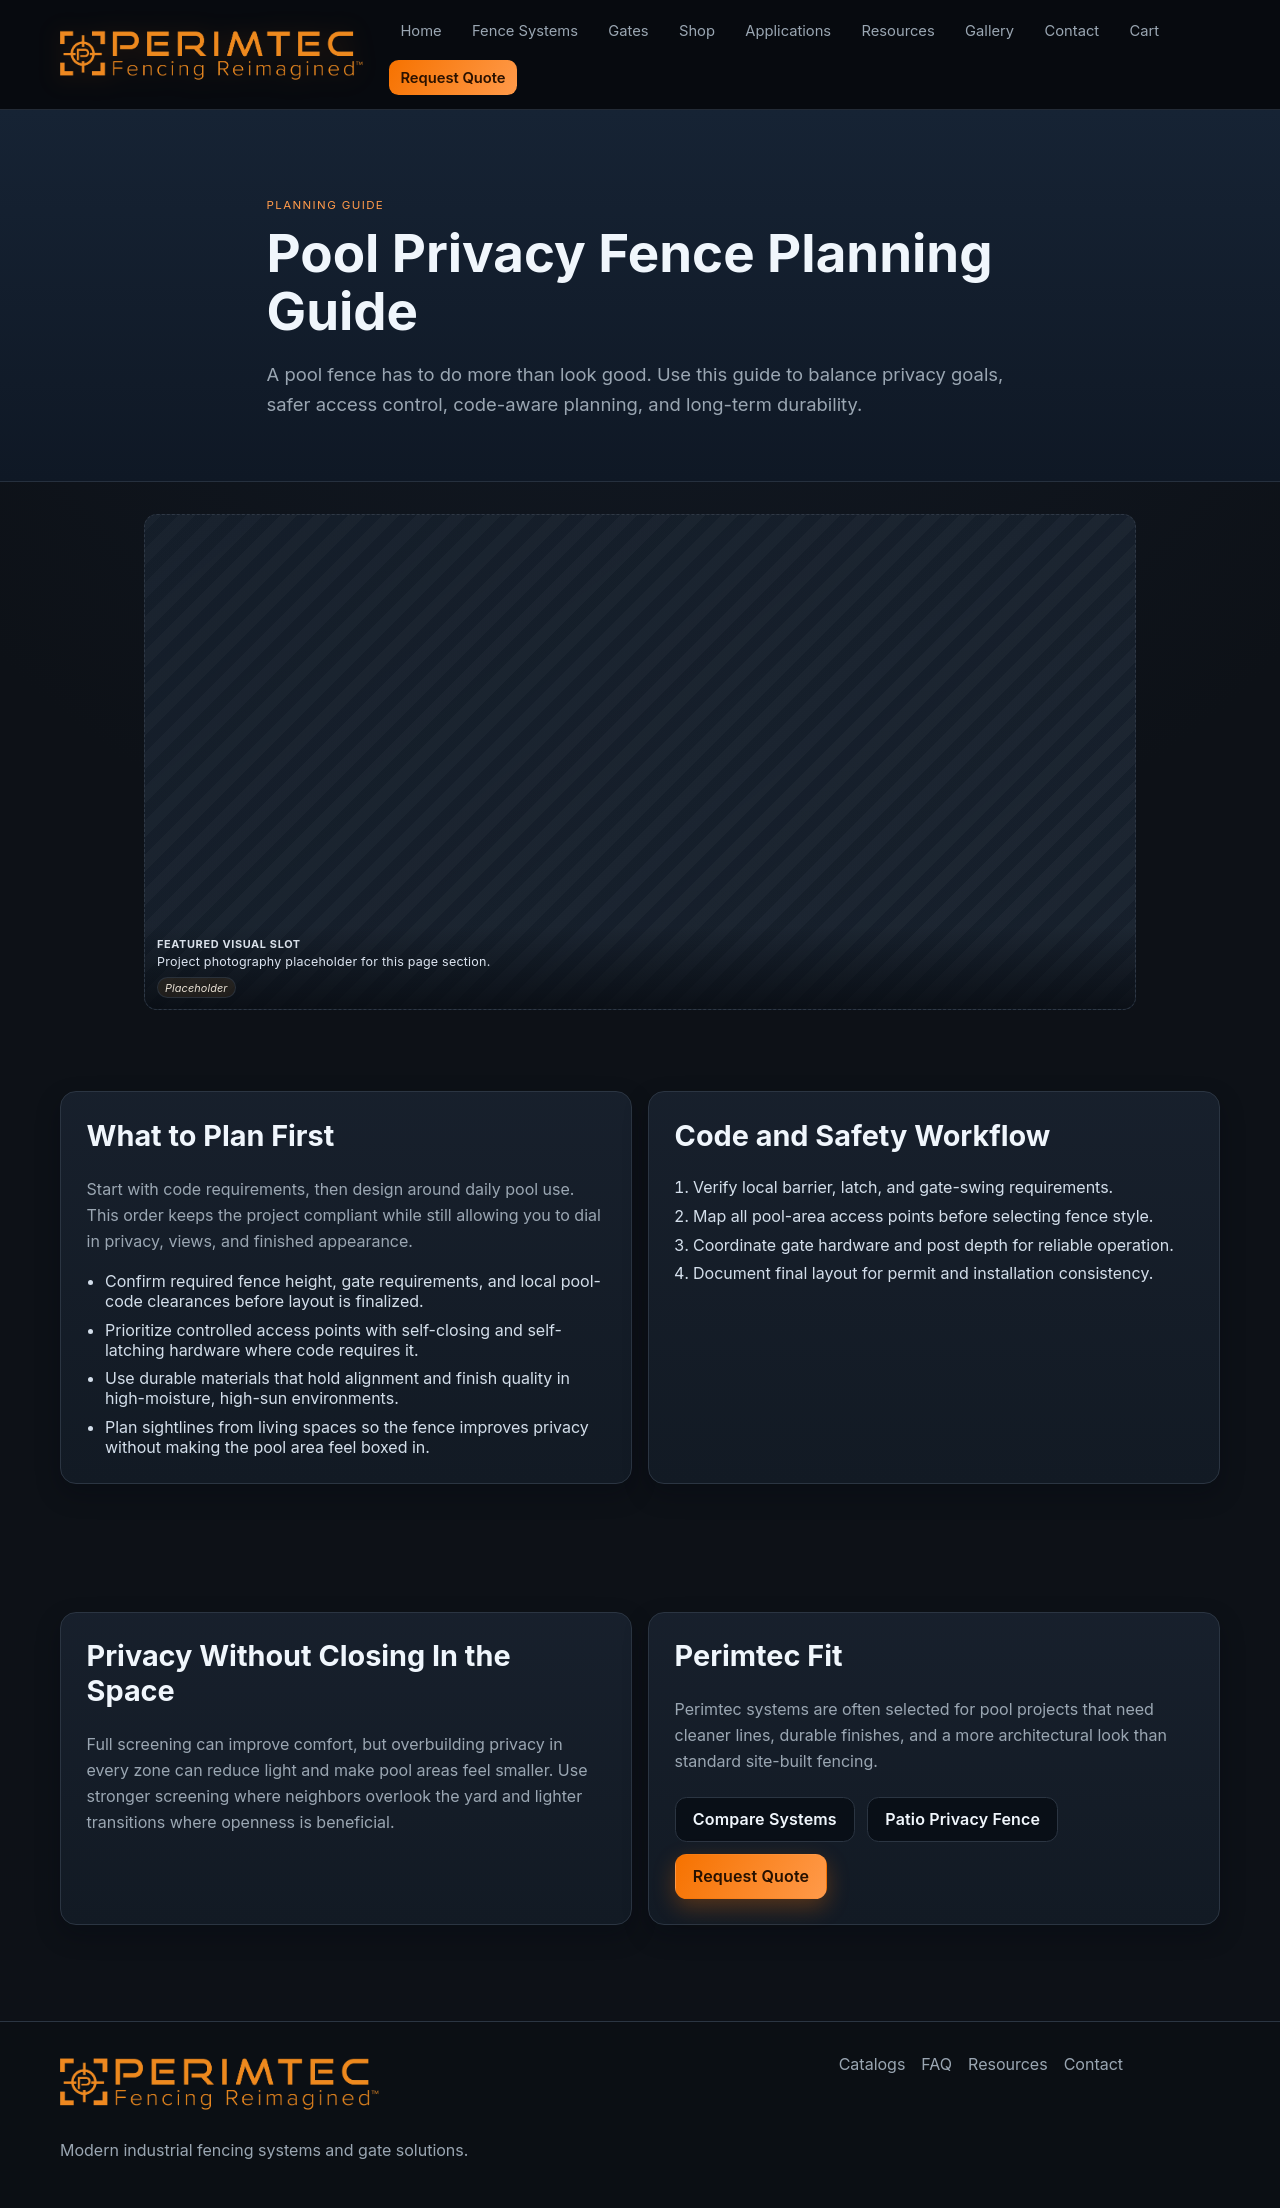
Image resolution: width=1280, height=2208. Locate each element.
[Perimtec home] (220, 2083)
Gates (628, 31)
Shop (697, 31)
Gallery (989, 31)
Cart (1145, 31)
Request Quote (452, 78)
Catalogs (872, 2064)
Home (420, 31)
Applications (788, 31)
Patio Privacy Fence (962, 1819)
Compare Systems (765, 1819)
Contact (1071, 31)
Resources (898, 31)
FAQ (936, 2064)
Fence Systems (525, 31)
